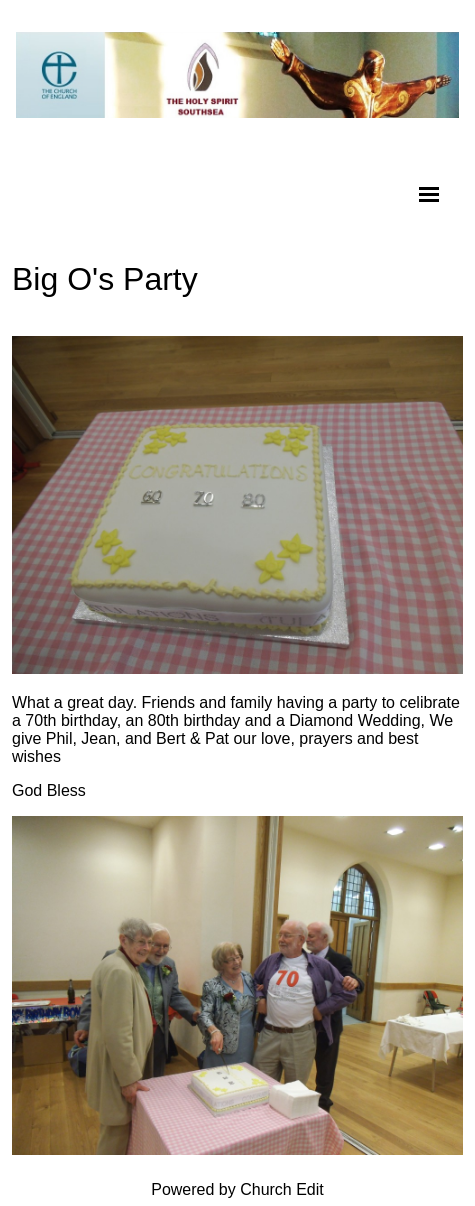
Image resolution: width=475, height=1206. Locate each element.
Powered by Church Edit (237, 1189)
